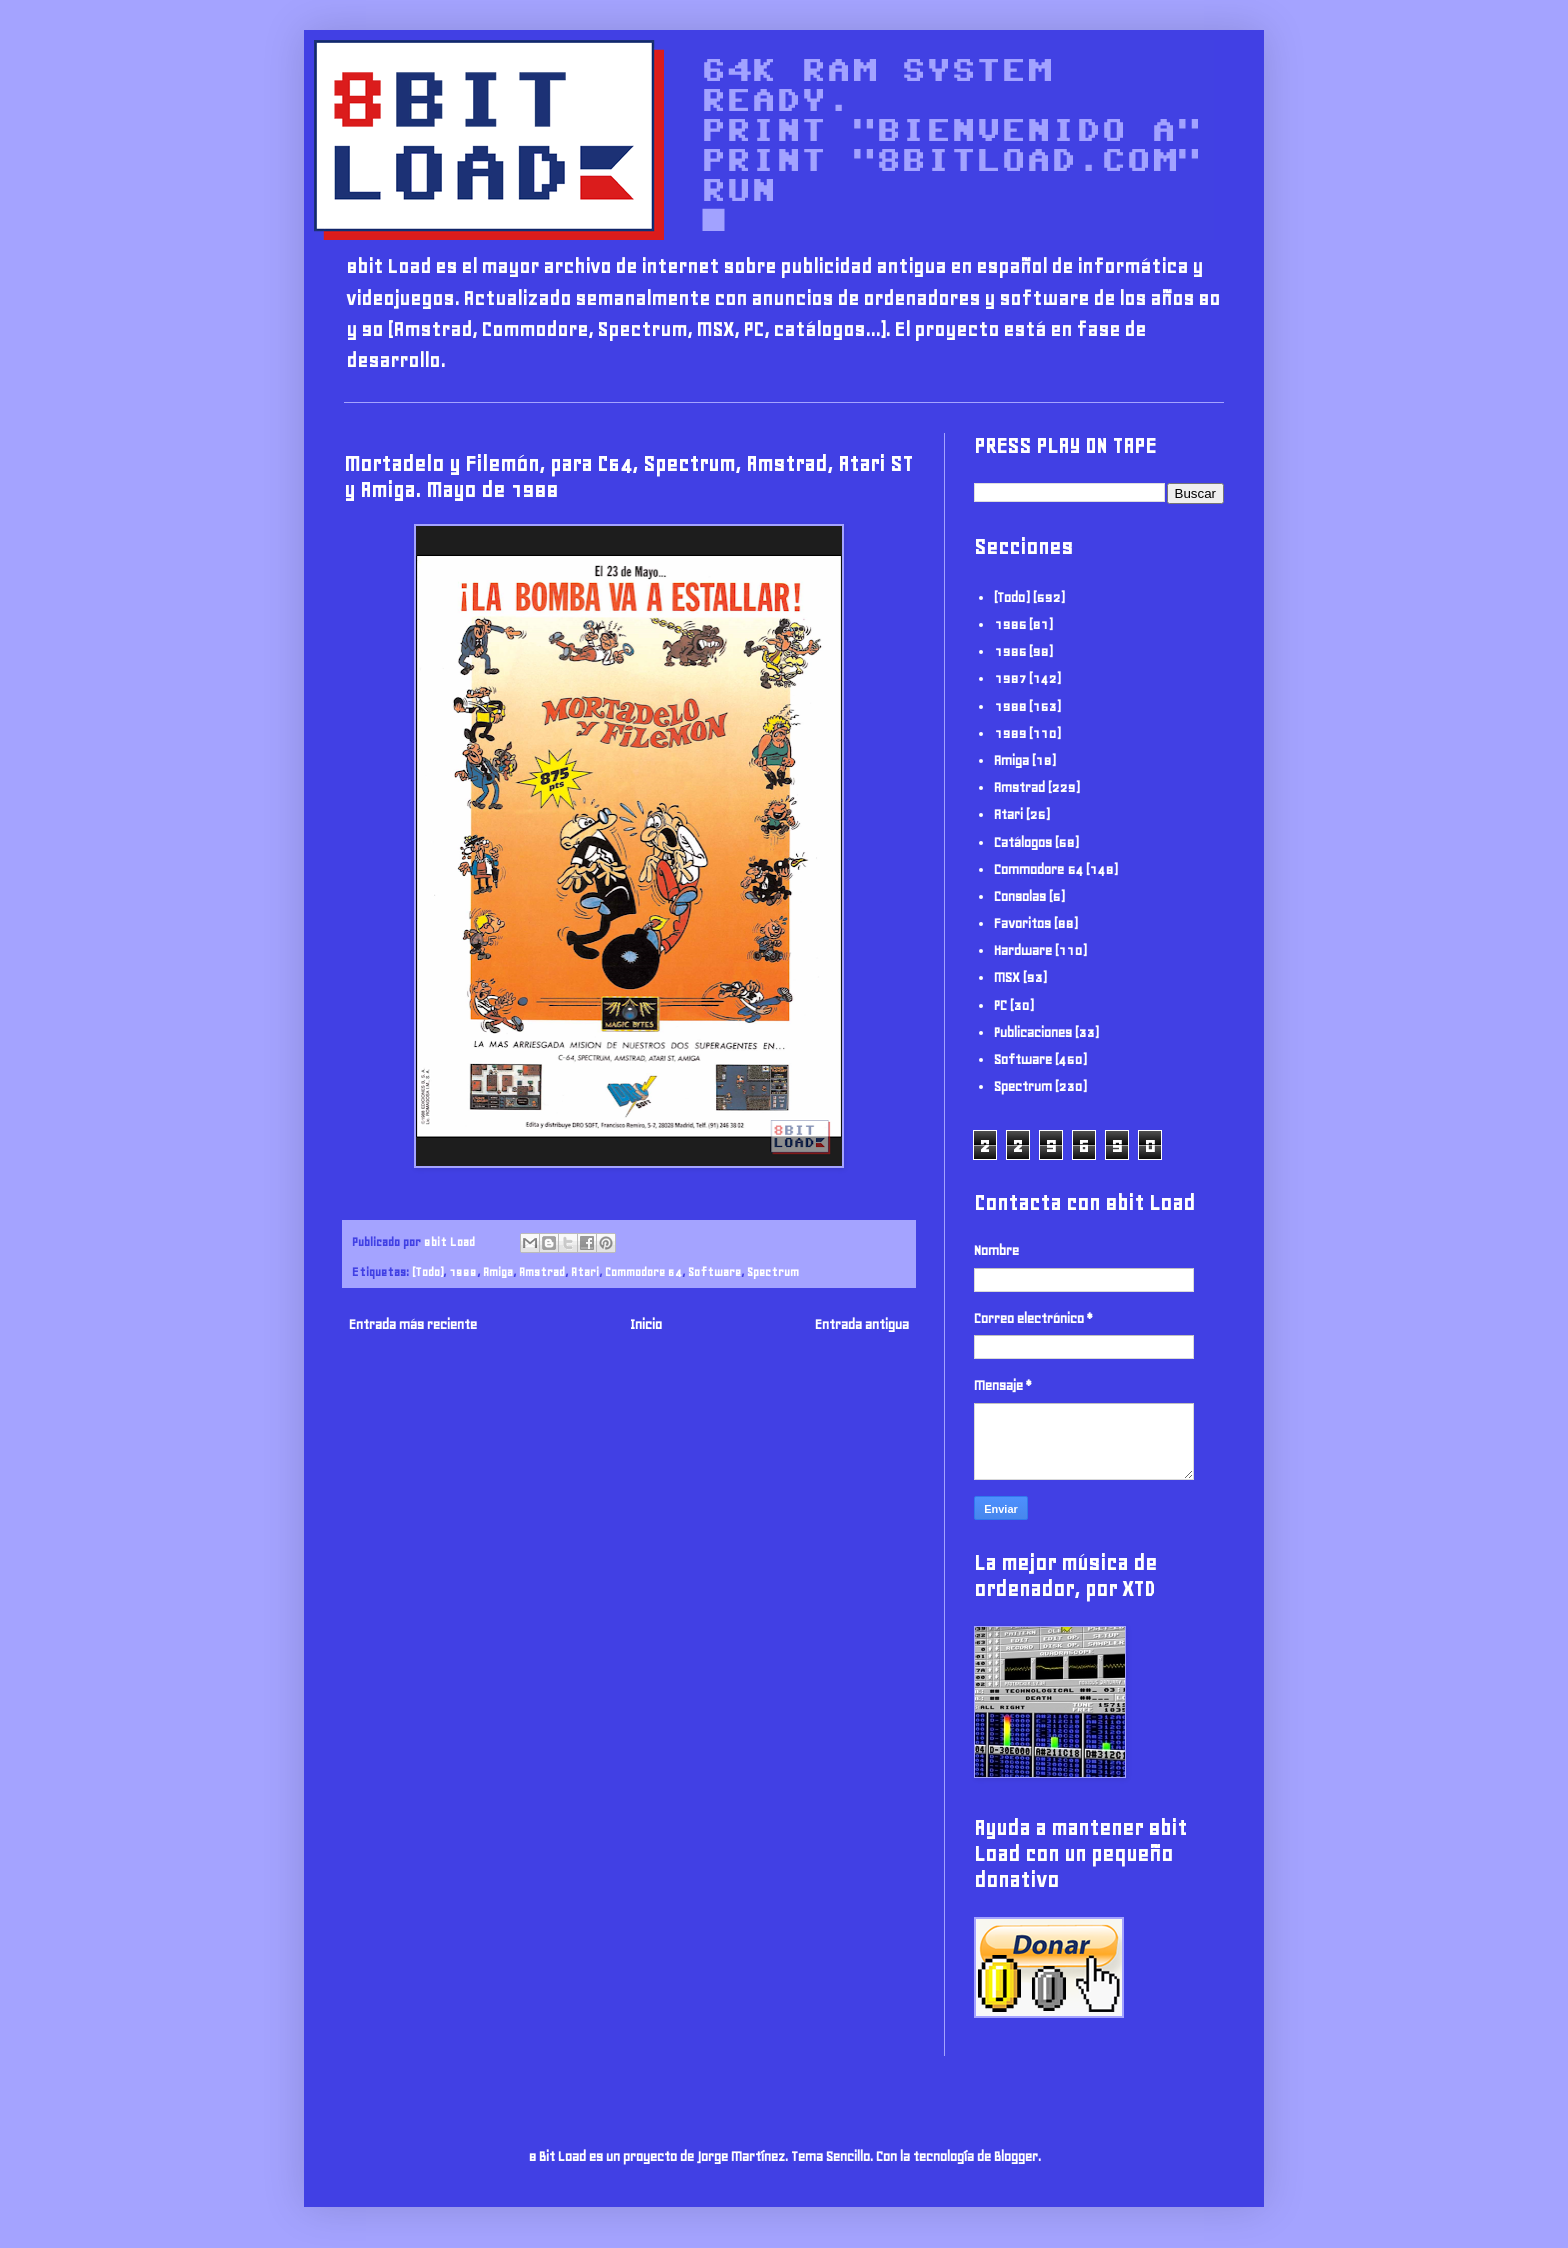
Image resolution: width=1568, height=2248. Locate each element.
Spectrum (773, 1271)
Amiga (498, 1271)
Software (714, 1271)
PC (1000, 1005)
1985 (1010, 624)
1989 (1010, 733)
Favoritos (1022, 923)
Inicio (646, 1324)
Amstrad (542, 1271)
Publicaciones (1033, 1032)
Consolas (1020, 896)
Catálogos (1023, 842)
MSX (1007, 977)
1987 (1010, 678)
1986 (1010, 651)
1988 (463, 1271)
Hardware (1023, 950)
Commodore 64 (643, 1271)
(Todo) (427, 1271)
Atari (585, 1271)
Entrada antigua (862, 1324)
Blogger (1016, 2156)
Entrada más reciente (413, 1324)
